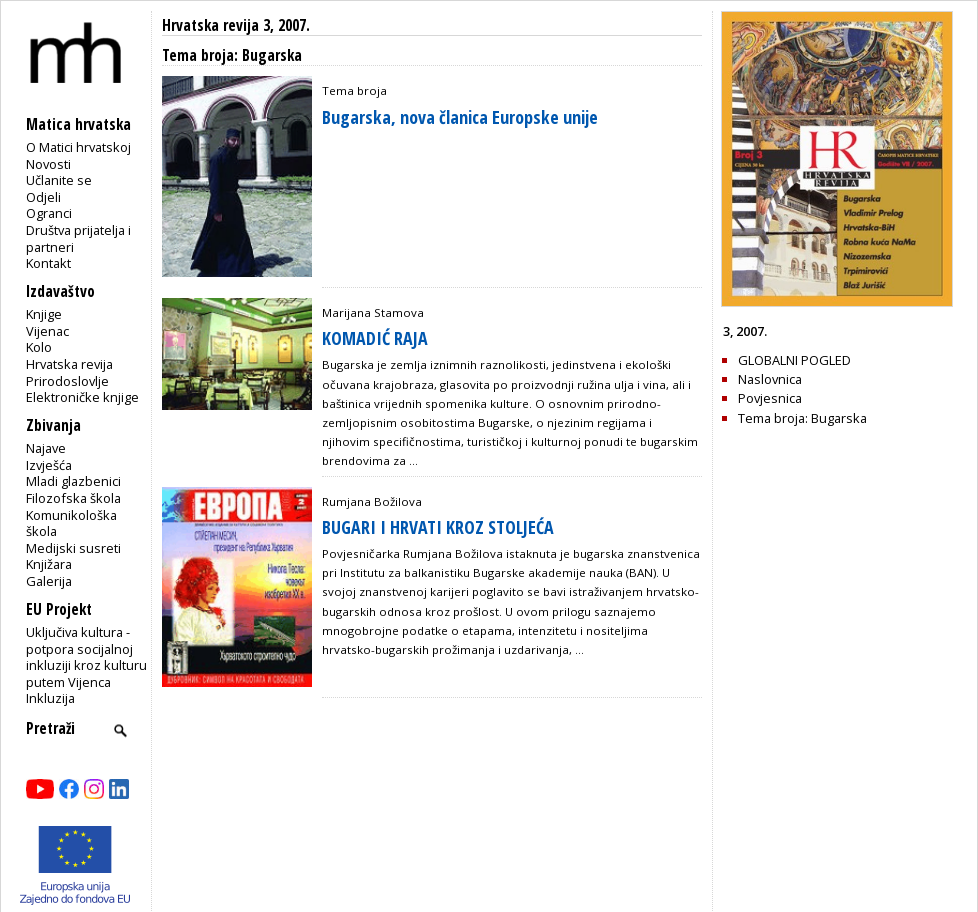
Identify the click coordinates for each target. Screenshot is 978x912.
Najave (46, 448)
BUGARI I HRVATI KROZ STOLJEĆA (438, 527)
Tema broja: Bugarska (802, 418)
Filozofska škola (73, 498)
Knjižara (49, 564)
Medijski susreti (73, 548)
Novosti (48, 164)
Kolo (39, 347)
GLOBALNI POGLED (794, 360)
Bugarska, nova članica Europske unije (460, 117)
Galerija (49, 581)
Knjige (44, 314)
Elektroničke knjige (82, 397)
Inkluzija (50, 698)
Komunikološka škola (71, 523)
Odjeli (43, 197)
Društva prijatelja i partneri (78, 238)
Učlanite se (59, 180)
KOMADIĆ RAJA (375, 338)
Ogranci (49, 213)
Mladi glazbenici (73, 481)
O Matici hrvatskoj (78, 147)
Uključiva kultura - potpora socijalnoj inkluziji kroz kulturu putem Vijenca (86, 657)
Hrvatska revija (69, 364)
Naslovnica (770, 379)
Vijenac (47, 331)
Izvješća (49, 465)
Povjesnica (770, 398)
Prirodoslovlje (67, 381)
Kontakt (48, 263)
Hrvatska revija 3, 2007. (236, 25)
